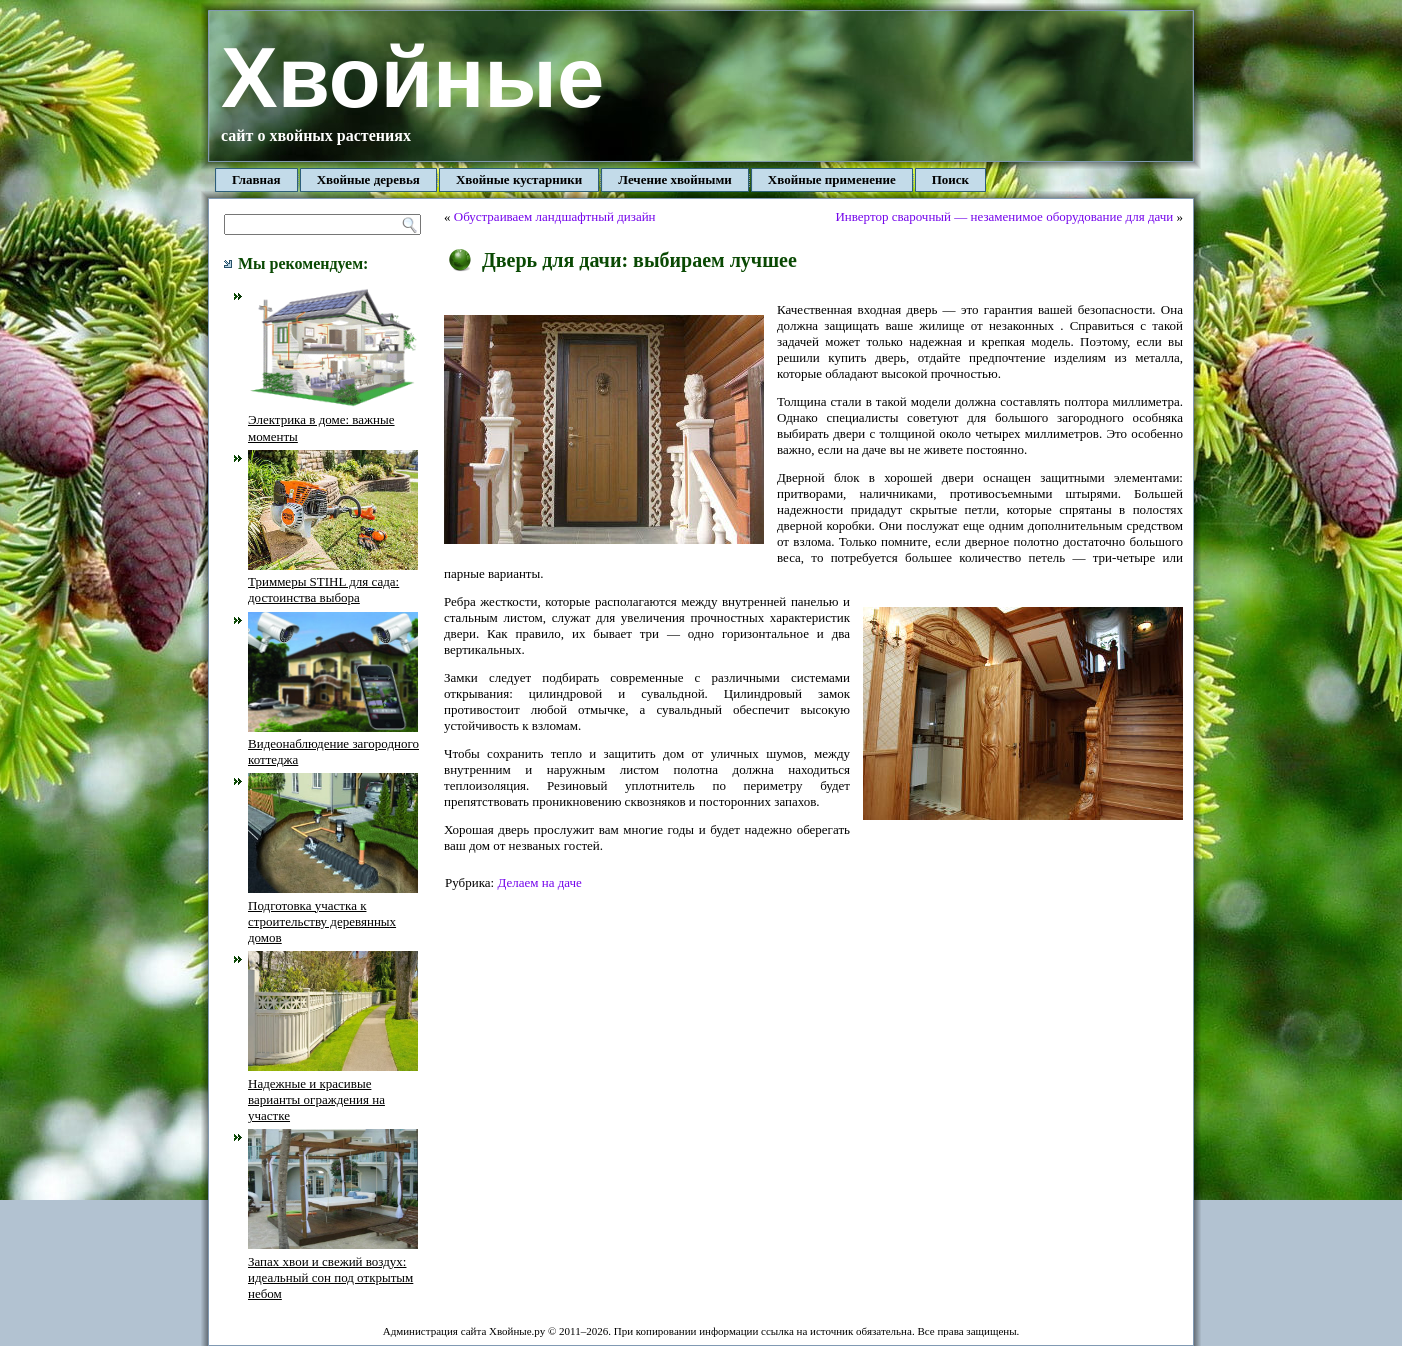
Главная (256, 179)
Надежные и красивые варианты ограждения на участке (333, 1091)
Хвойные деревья (368, 179)
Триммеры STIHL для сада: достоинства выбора (333, 582)
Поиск (950, 179)
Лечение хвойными (675, 179)
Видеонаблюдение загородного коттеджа (333, 744)
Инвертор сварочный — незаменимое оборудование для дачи (1004, 216)
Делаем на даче (539, 882)
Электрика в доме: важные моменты (333, 420)
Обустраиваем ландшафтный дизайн (555, 216)
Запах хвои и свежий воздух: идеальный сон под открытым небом (333, 1269)
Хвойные (412, 77)
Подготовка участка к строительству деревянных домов (333, 913)
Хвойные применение (832, 179)
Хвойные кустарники (519, 179)
